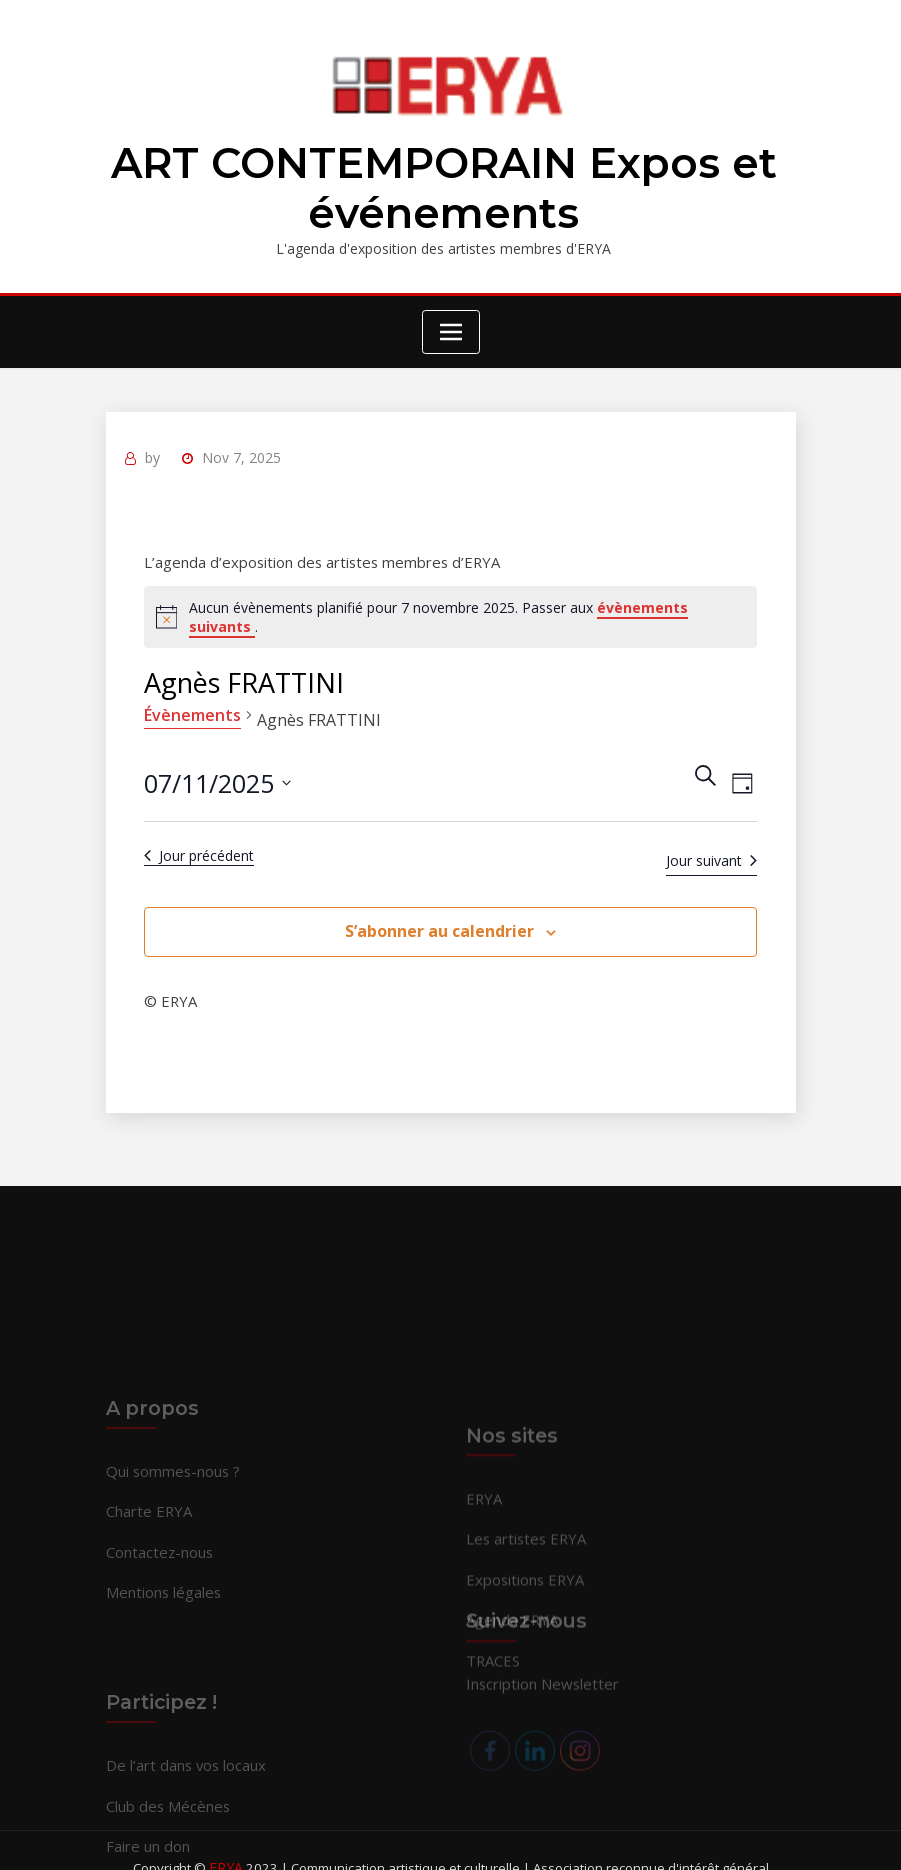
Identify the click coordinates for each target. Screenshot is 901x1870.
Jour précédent (198, 845)
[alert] (451, 607)
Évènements (191, 705)
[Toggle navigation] (451, 326)
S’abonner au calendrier (439, 921)
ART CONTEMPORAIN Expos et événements (443, 184)
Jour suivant (713, 850)
